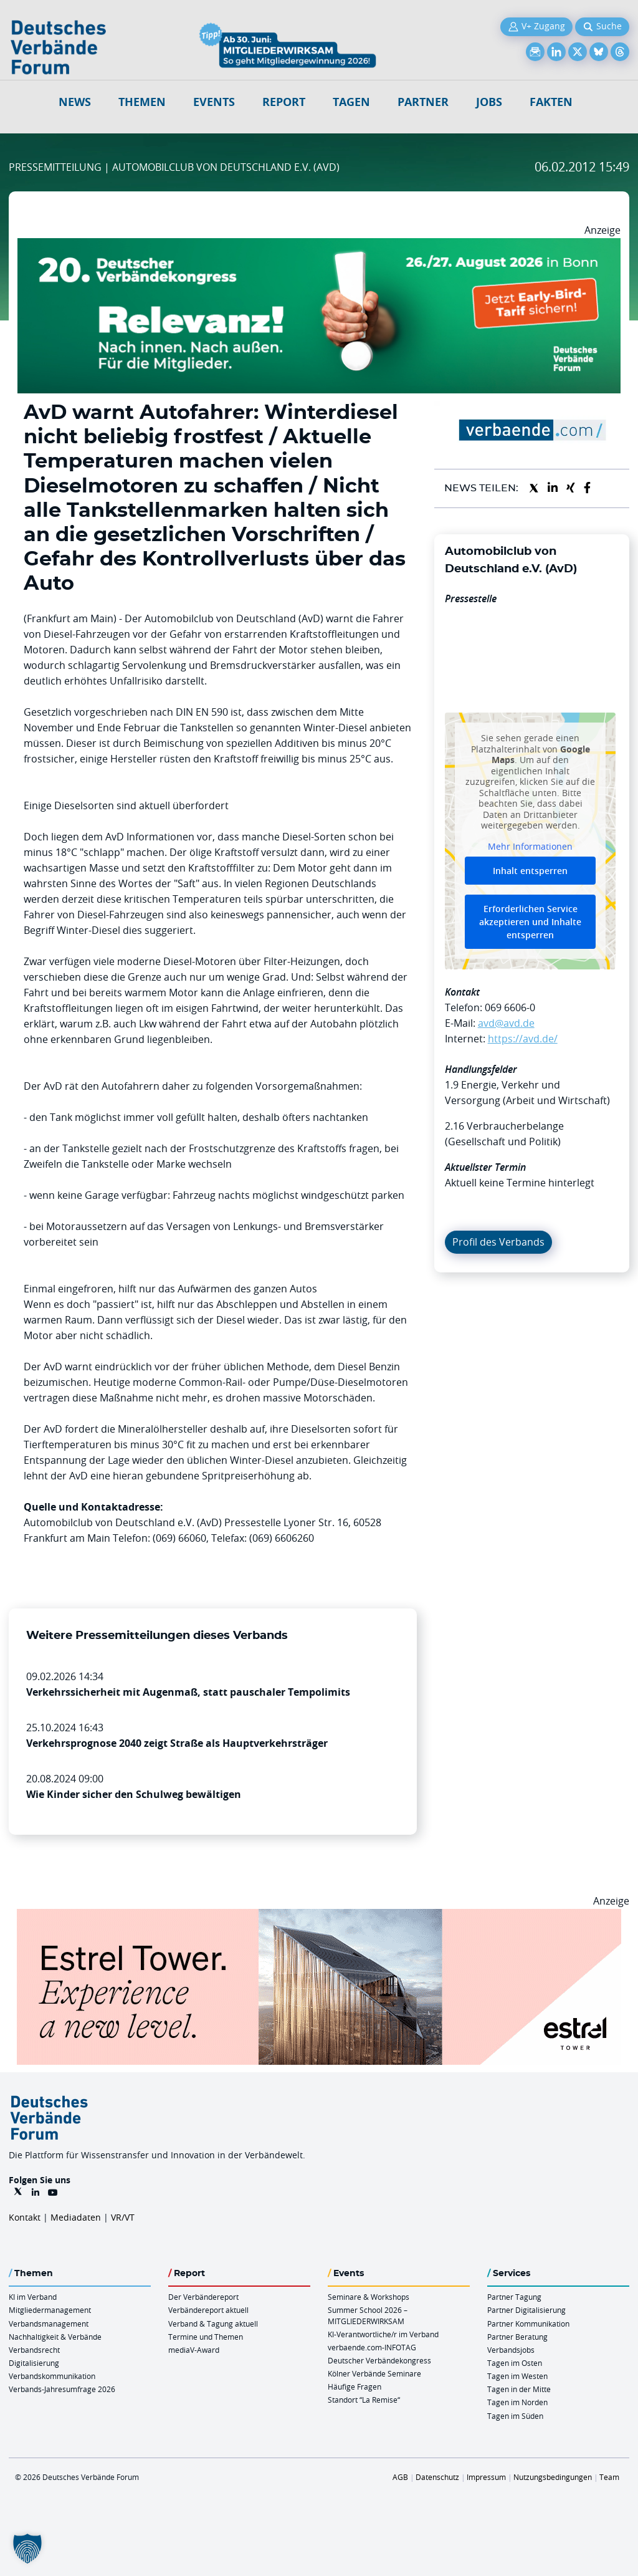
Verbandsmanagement (48, 2323)
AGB (400, 2477)
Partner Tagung (514, 2297)
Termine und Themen (205, 2337)
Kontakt (24, 2217)
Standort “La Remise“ (364, 2400)
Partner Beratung (517, 2337)
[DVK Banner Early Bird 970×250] (319, 245)
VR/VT (123, 2217)
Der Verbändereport (203, 2297)
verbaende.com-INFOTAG (372, 2347)
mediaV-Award (193, 2350)
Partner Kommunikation (528, 2323)
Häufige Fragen (354, 2386)
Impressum (486, 2477)
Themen (142, 102)
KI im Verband (33, 2297)
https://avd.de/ (523, 1038)
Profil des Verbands (498, 1242)
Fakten (551, 102)
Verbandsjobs (511, 2350)
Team (609, 2477)
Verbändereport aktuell (208, 2310)
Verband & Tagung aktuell (213, 2323)
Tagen (351, 102)
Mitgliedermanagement (50, 2310)
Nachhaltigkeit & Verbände (55, 2337)
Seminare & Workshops (368, 2297)
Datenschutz (437, 2477)
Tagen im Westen (517, 2376)
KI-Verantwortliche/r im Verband (383, 2334)
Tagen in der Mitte (519, 2389)
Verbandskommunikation (52, 2376)
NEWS (75, 102)
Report (283, 102)
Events (214, 102)
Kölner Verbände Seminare (374, 2373)
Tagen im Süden (515, 2416)
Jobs (489, 102)
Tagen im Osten (514, 2363)
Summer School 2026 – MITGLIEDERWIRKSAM (367, 2315)
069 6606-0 (510, 1007)
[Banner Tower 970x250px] (319, 1916)
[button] (27, 2548)
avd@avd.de (506, 1023)
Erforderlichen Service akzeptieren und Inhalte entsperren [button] (530, 922)
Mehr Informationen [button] (530, 846)
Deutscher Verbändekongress (379, 2360)
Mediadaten (75, 2217)
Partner (423, 102)
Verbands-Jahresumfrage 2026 (62, 2389)
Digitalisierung (34, 2363)
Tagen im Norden (517, 2402)
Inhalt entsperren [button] (530, 871)
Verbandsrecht (34, 2350)
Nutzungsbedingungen (552, 2477)
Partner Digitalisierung (526, 2310)
